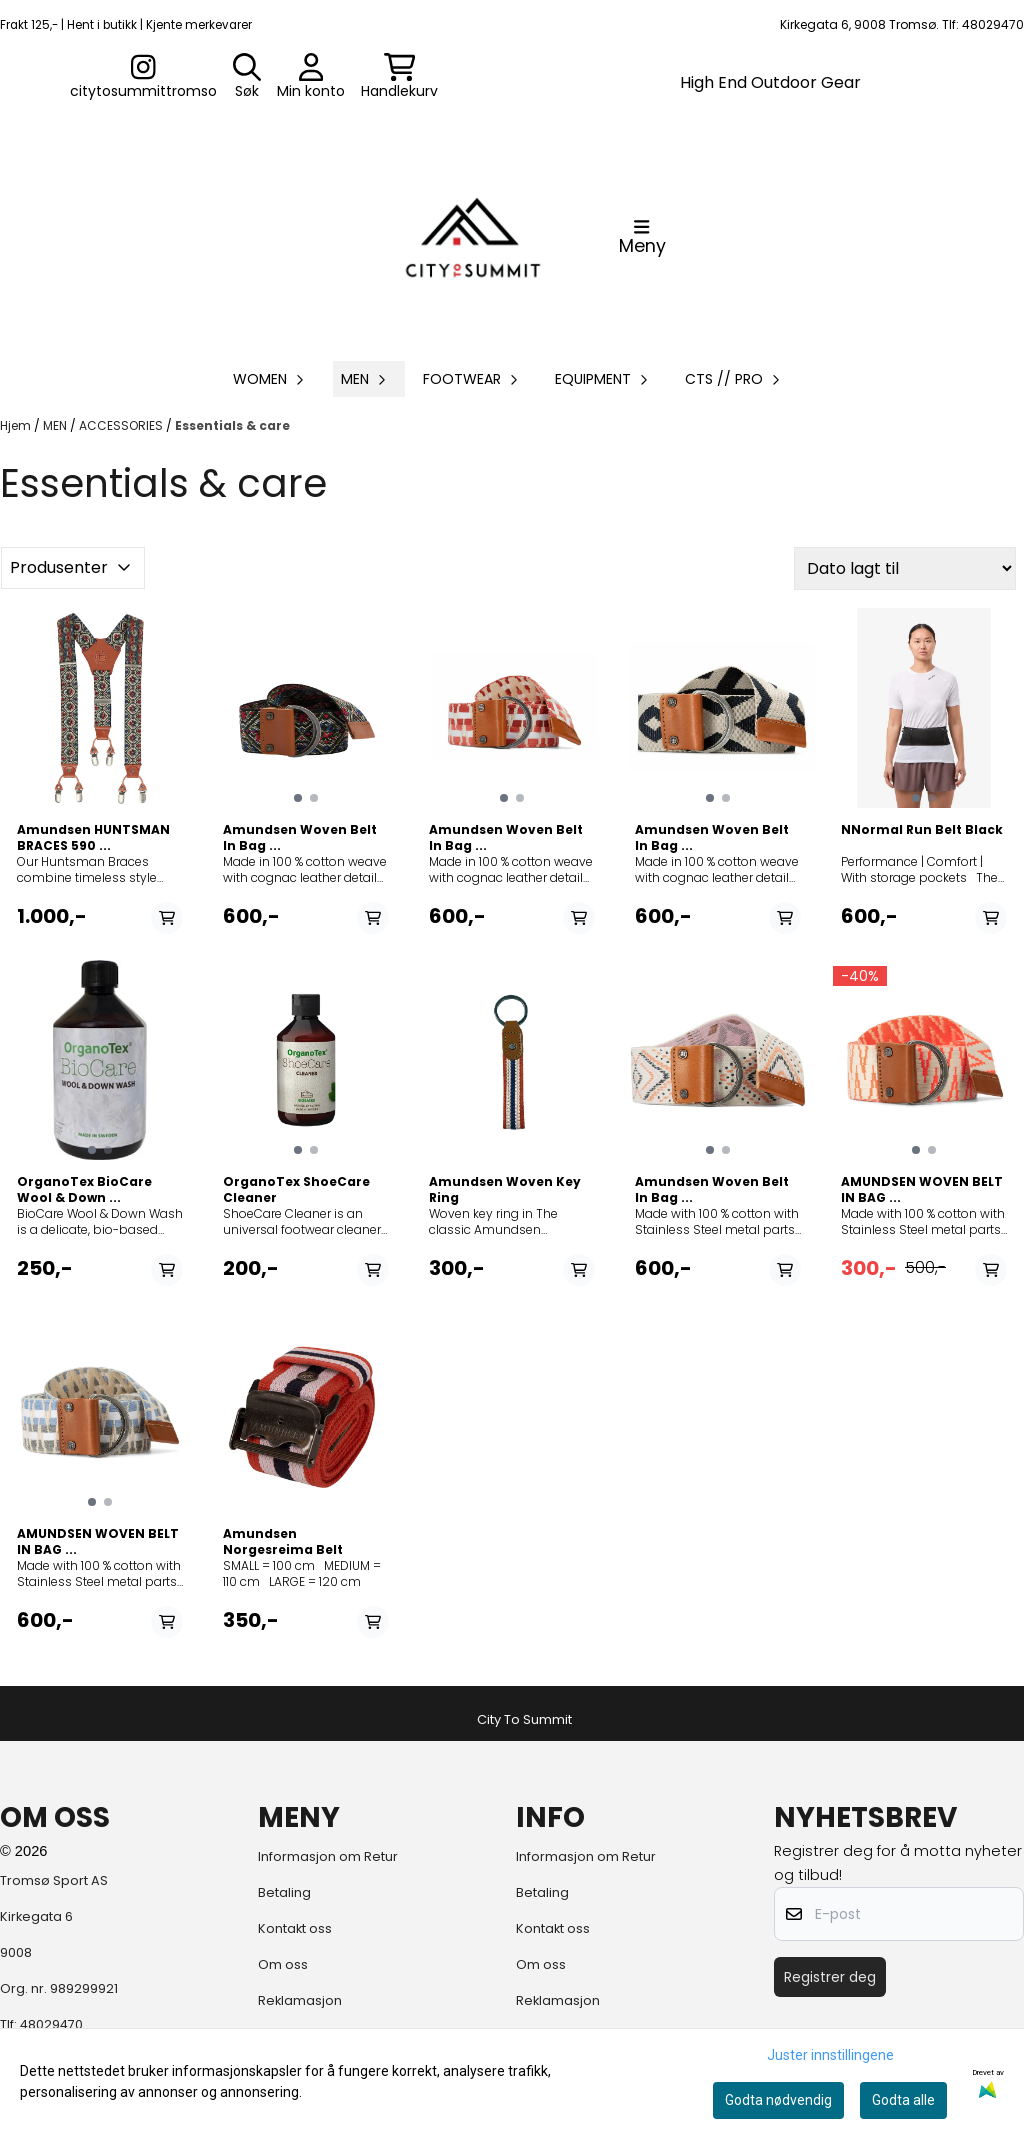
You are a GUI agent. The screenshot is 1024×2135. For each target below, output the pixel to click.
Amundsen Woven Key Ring (505, 1190)
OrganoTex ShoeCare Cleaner (296, 1190)
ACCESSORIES (122, 425)
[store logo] (473, 237)
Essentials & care (232, 425)
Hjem (17, 425)
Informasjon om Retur (328, 1856)
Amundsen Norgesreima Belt (283, 1542)
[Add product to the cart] (167, 918)
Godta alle (903, 2100)
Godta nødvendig (778, 2100)
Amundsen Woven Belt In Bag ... (300, 838)
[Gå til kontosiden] (143, 77)
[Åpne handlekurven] (399, 77)
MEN (56, 425)
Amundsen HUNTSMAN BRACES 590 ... (93, 838)
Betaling (284, 1892)
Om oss (283, 1964)
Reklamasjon (300, 2000)
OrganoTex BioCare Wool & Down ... (84, 1190)
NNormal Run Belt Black (922, 830)
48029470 (51, 2024)
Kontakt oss (295, 1928)
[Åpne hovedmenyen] (642, 237)
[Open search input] (247, 77)
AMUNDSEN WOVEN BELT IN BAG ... (922, 1190)
